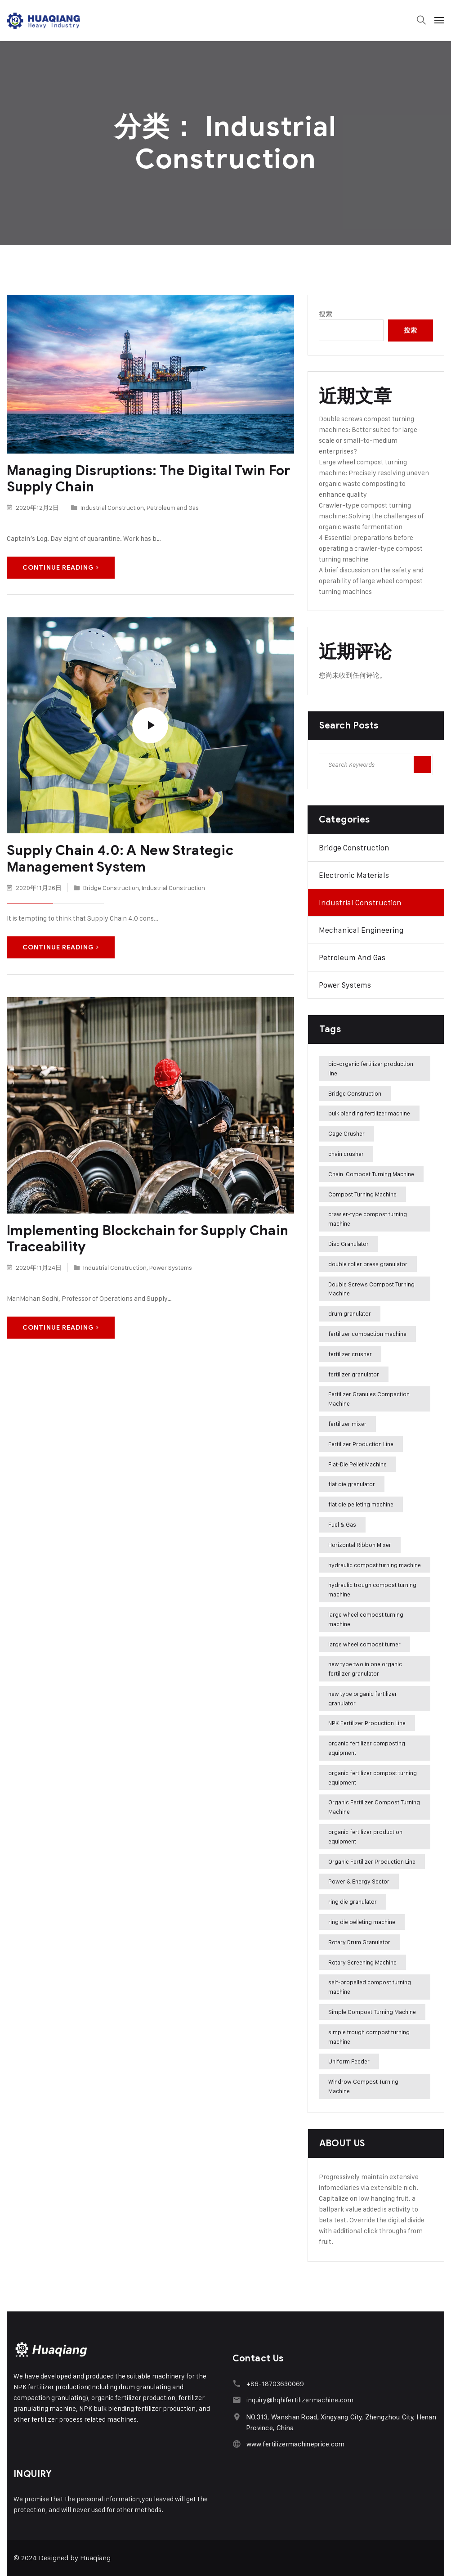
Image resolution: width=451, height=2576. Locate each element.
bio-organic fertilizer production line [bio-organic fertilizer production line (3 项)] (370, 1068)
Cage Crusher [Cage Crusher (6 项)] (346, 1133)
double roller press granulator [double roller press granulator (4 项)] (367, 1264)
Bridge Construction (111, 886)
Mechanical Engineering (361, 930)
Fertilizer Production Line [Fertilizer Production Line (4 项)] (360, 1444)
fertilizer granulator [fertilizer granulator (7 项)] (353, 1374)
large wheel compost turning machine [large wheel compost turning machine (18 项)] (365, 1619)
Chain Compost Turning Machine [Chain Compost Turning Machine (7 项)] (371, 1174)
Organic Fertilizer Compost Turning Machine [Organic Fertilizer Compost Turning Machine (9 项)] (374, 1806)
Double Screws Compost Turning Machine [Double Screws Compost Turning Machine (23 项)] (371, 1289)
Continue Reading (60, 567)
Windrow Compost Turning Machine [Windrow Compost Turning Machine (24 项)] (363, 2086)
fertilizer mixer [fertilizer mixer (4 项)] (347, 1423)
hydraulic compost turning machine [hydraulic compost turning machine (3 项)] (374, 1565)
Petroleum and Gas (173, 507)
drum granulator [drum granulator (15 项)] (349, 1313)
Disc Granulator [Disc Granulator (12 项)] (348, 1243)
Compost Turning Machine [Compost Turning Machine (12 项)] (362, 1194)
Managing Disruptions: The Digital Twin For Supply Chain (148, 478)
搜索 (325, 314)
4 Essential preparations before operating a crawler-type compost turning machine (371, 548)
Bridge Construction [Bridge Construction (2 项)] (354, 1093)
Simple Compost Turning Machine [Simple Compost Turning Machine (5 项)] (372, 2011)
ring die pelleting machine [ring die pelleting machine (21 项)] (361, 1921)
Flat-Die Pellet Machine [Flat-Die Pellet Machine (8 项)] (357, 1464)
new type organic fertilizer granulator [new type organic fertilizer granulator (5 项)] (362, 1698)
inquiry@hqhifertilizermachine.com (299, 2400)
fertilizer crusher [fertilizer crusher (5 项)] (350, 1354)
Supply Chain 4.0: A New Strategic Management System (119, 858)
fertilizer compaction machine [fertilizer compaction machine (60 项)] (367, 1333)
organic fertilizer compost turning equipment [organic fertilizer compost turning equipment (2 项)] (372, 1777)
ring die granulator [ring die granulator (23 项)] (352, 1901)
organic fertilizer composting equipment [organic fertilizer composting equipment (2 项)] (366, 1748)
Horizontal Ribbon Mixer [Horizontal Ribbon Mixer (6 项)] (359, 1544)
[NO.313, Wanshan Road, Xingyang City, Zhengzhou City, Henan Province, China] (236, 2417)
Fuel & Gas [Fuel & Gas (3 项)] (342, 1524)
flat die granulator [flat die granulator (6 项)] (351, 1484)
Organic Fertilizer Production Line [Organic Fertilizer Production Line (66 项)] (371, 1861)
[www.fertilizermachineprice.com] (236, 2444)
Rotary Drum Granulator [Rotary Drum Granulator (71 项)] (359, 1942)
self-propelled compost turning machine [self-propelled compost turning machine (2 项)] (369, 1986)
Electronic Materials (354, 875)
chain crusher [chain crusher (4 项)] (346, 1153)
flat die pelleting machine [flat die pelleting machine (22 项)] (360, 1504)
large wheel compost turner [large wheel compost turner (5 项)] (364, 1644)
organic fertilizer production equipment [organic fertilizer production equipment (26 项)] (365, 1836)
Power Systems (170, 1266)
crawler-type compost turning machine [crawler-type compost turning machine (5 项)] (367, 1218)
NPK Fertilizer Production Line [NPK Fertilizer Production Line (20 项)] (367, 1722)
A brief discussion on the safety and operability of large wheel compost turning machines (371, 581)
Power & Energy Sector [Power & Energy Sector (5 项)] (358, 1881)
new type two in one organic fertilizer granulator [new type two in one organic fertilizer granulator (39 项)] (365, 1668)
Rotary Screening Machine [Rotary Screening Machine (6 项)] (362, 1962)
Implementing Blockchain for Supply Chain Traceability (146, 1237)
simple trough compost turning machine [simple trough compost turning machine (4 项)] (369, 2036)
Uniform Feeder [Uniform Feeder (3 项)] (349, 2061)
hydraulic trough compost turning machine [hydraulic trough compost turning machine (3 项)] (372, 1589)
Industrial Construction (112, 507)
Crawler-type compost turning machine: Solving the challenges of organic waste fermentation (371, 516)
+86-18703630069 (275, 2383)
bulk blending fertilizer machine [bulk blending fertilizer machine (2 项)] (369, 1113)
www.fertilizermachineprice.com (295, 2444)
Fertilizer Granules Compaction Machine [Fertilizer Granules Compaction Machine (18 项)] (369, 1398)
